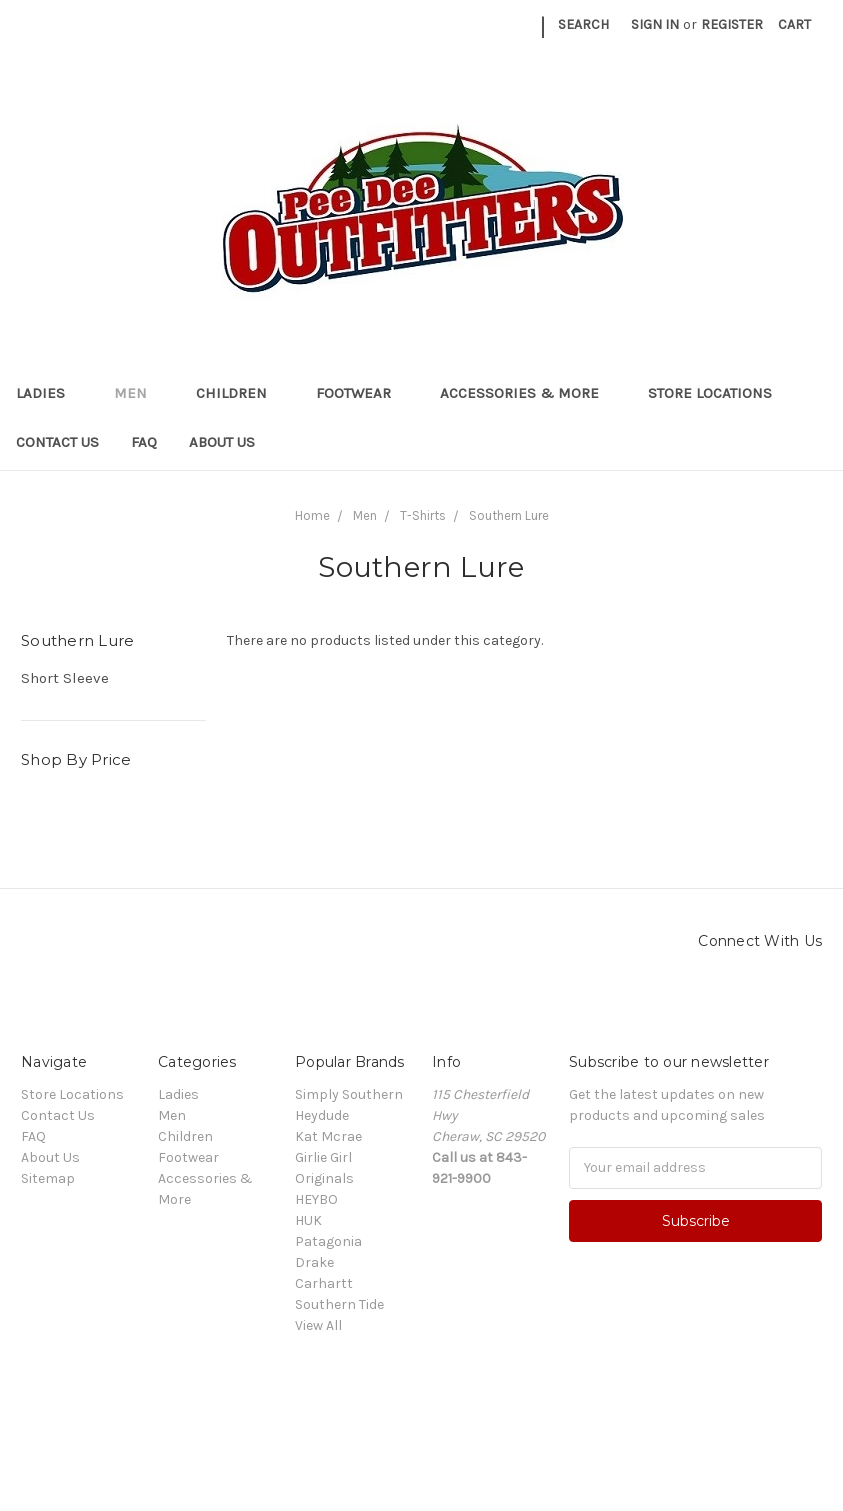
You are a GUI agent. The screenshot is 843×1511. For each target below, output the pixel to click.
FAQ (144, 442)
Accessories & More (528, 393)
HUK (308, 1220)
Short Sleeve (65, 678)
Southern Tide (339, 1304)
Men (139, 393)
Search (583, 24)
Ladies (49, 393)
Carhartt (324, 1283)
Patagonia (328, 1241)
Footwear (362, 393)
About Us (222, 442)
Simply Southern (349, 1094)
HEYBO (316, 1199)
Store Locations (710, 393)
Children (240, 393)
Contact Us (57, 442)
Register (732, 24)
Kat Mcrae (328, 1136)
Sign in (655, 24)
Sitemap (48, 1178)
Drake (314, 1262)
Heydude (322, 1115)
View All (318, 1325)
